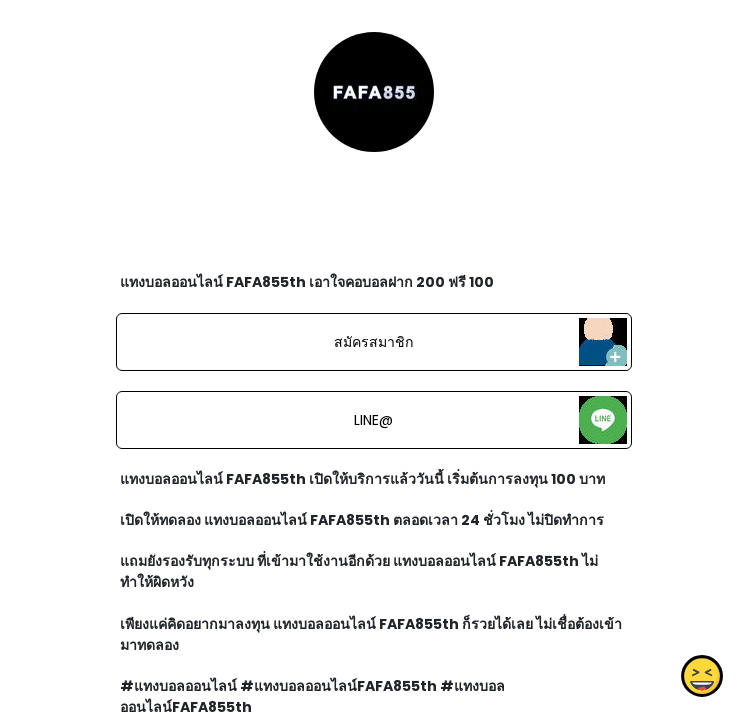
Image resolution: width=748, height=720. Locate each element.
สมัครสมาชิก (374, 342)
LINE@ (373, 420)
